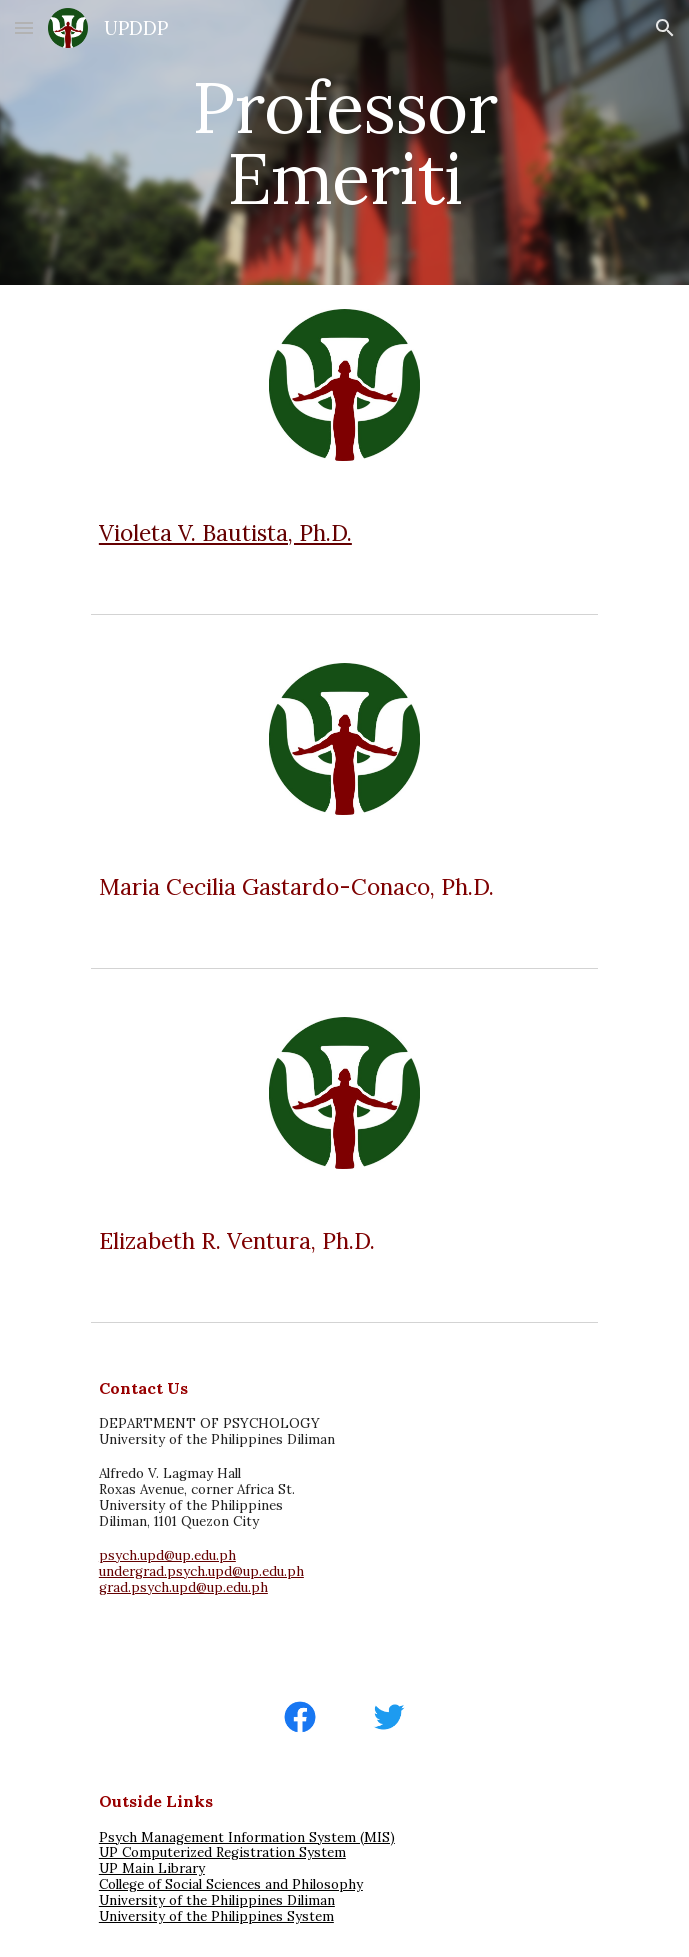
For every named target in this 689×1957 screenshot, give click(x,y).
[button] (24, 27)
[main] (344, 142)
